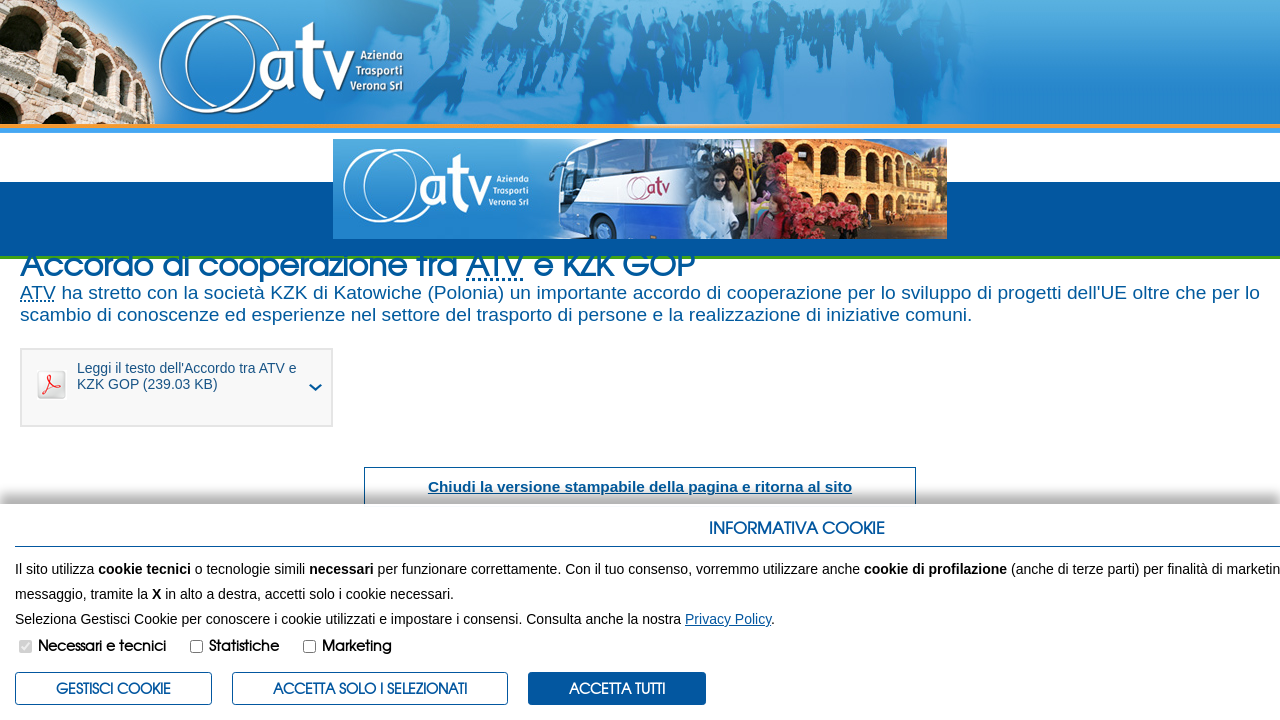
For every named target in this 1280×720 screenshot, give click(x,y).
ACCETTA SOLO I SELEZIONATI (370, 688)
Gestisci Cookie (113, 688)
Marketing (356, 645)
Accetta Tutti (617, 688)
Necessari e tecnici (102, 645)
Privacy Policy (728, 619)
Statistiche (244, 645)
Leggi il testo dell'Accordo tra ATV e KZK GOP (167, 380)
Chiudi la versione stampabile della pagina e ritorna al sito (640, 486)
